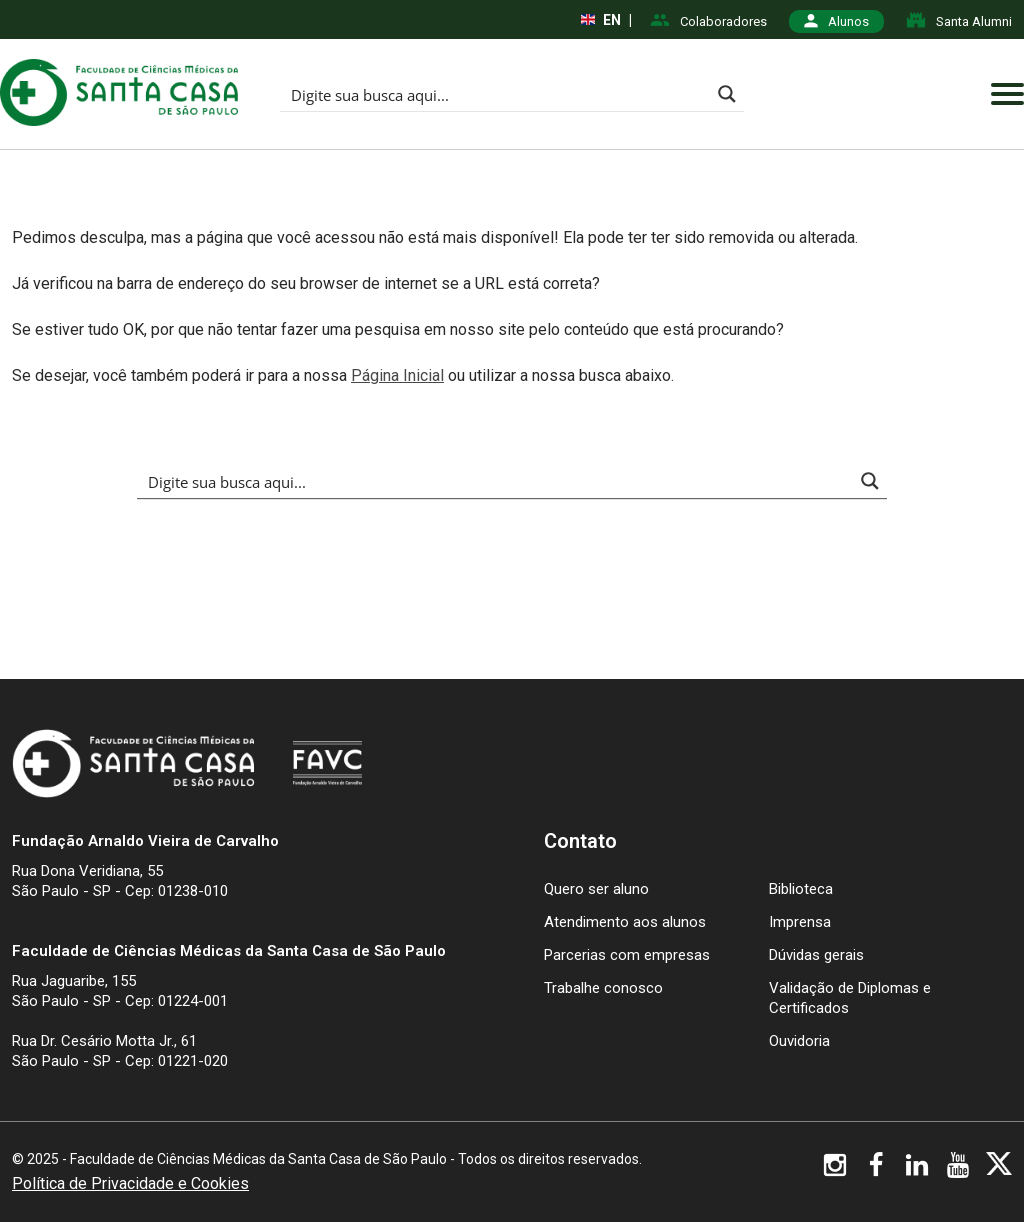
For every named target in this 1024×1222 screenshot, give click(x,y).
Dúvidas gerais (816, 955)
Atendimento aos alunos (625, 922)
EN (601, 20)
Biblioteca (801, 889)
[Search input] (496, 94)
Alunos (836, 21)
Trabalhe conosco (603, 988)
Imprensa (800, 922)
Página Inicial (397, 375)
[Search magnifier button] (727, 94)
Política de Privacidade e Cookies (130, 1184)
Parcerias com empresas (627, 955)
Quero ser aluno (596, 889)
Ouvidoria (799, 1041)
